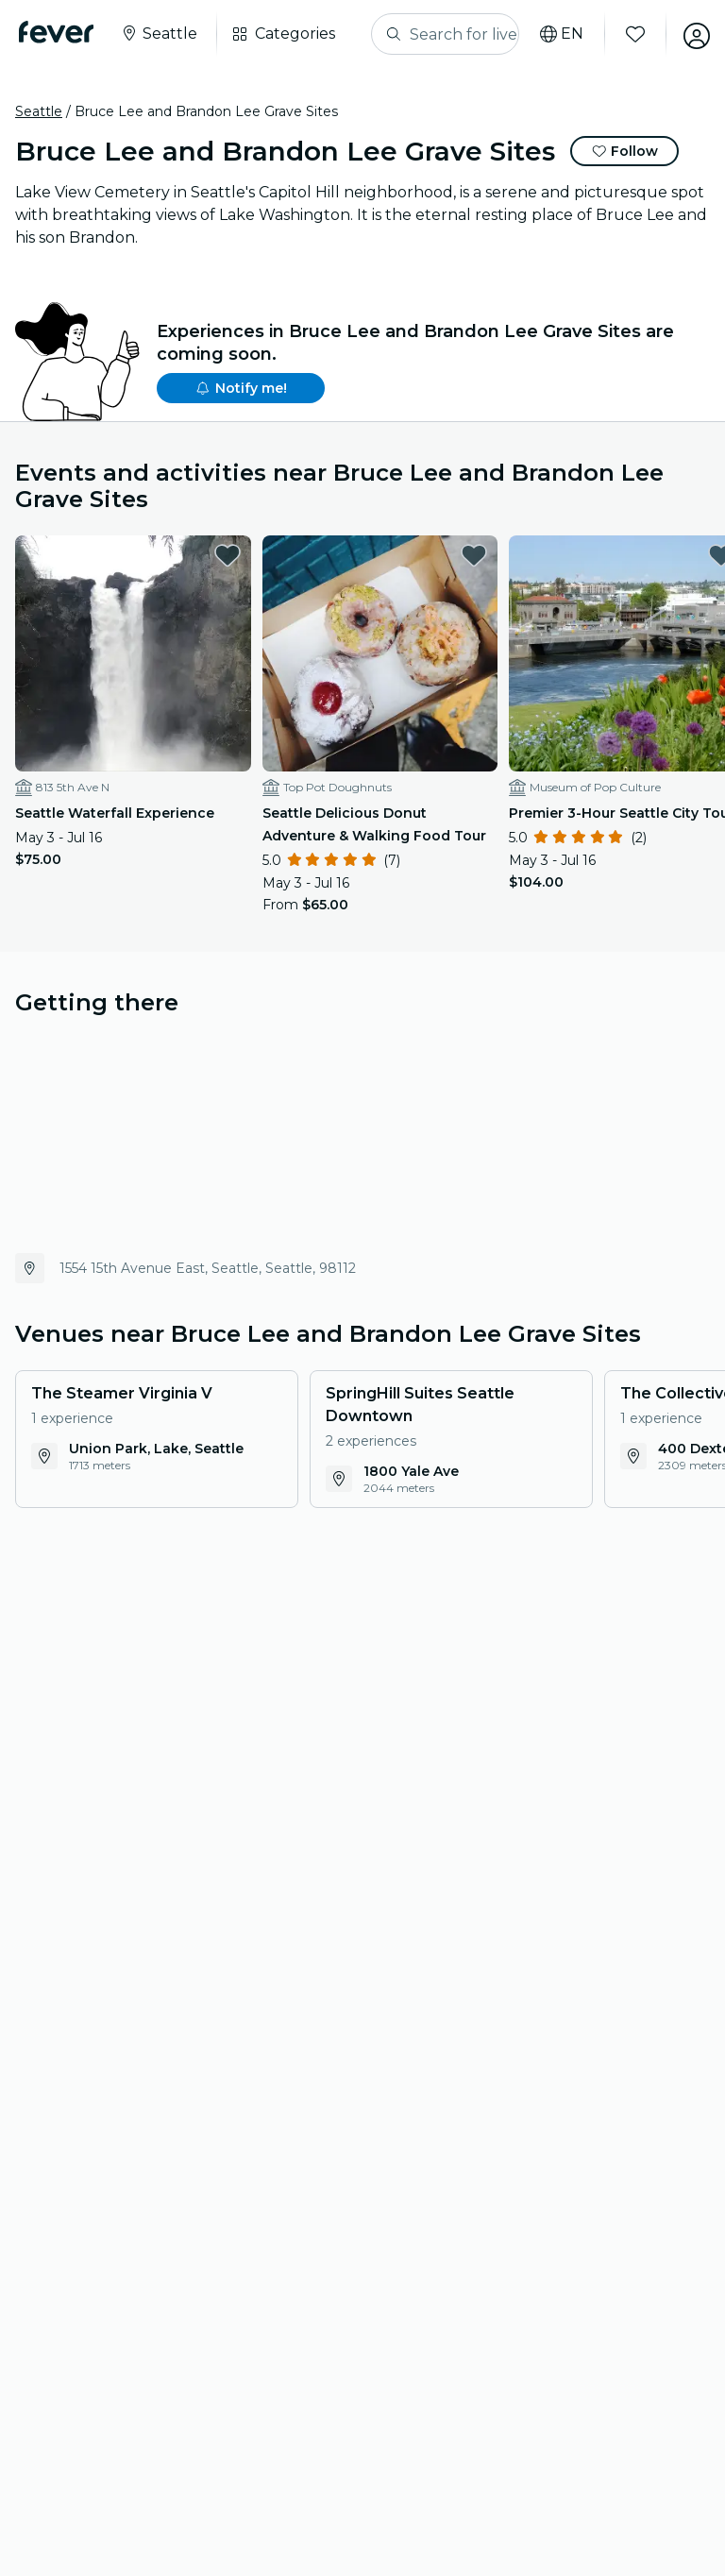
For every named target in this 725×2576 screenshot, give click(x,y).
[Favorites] (628, 34)
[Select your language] (554, 34)
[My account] (689, 34)
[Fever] (60, 32)
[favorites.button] (207, 555)
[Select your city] (162, 34)
